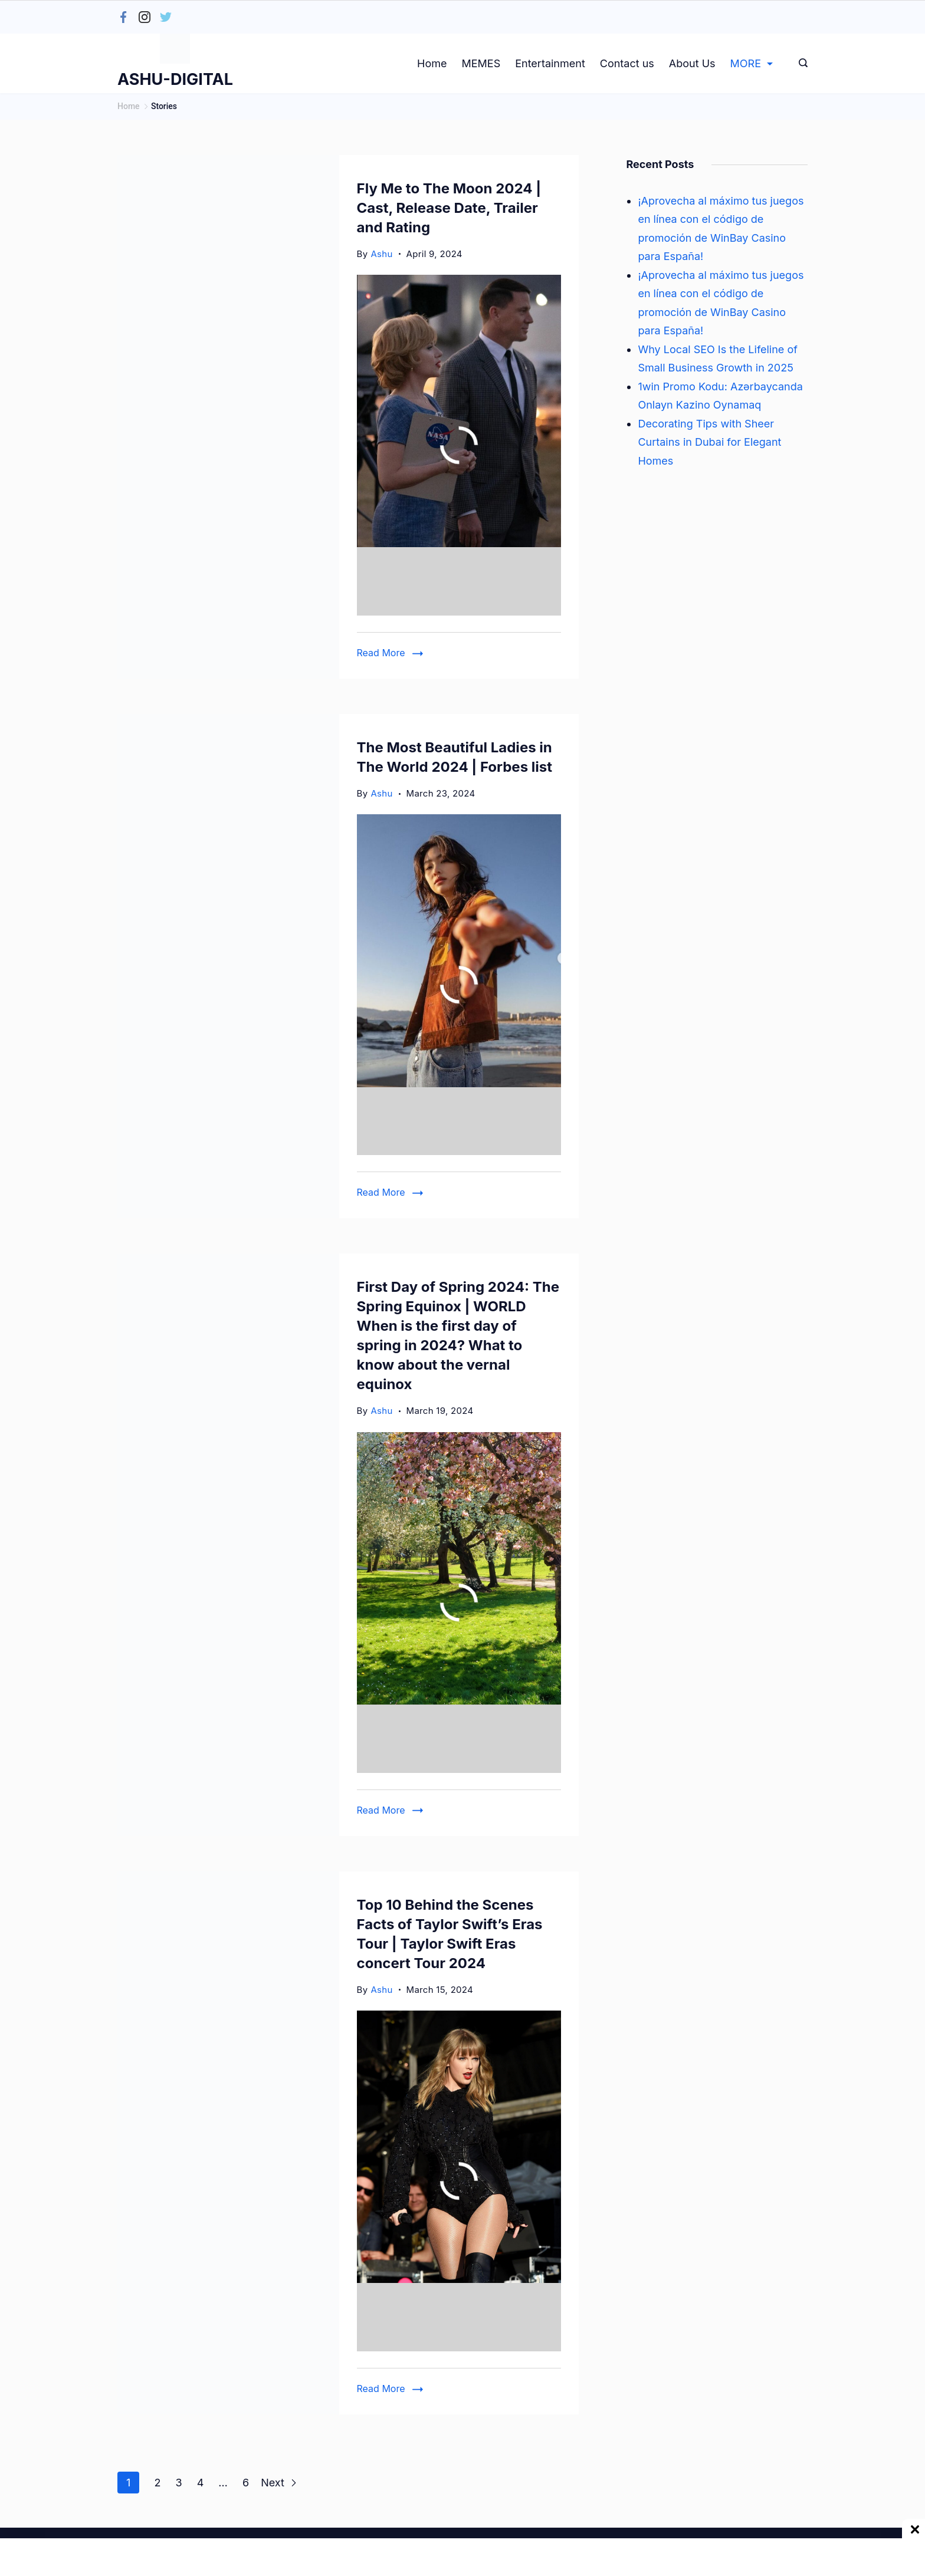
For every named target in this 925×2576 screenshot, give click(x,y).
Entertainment (550, 63)
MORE (751, 63)
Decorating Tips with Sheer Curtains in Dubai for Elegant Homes (709, 442)
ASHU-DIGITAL (175, 79)
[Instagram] (144, 17)
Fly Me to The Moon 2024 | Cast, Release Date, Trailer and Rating (449, 208)
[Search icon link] (800, 63)
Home (432, 63)
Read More (381, 653)
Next (279, 2482)
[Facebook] (123, 17)
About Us (692, 63)
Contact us (627, 63)
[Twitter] (166, 17)
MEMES (480, 63)
